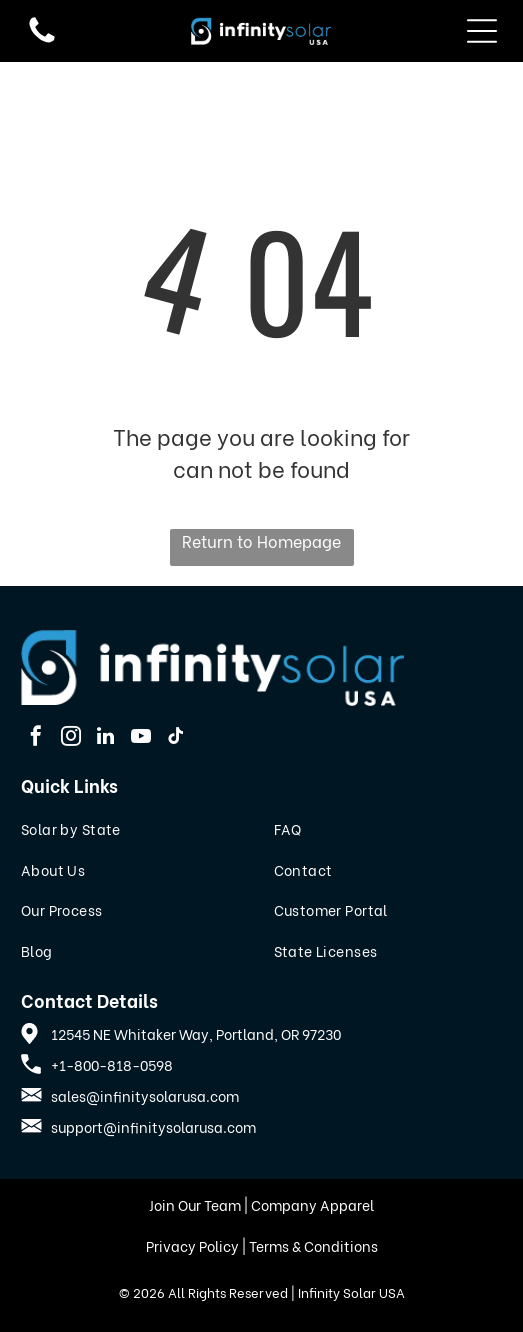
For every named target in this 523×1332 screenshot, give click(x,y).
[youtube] (141, 738)
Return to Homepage (261, 540)
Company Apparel (312, 1204)
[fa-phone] (42, 40)
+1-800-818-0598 (112, 1064)
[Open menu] (482, 31)
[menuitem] (135, 828)
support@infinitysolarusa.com (153, 1126)
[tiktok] (176, 738)
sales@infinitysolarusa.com (145, 1095)
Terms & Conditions (313, 1245)
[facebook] (36, 738)
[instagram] (71, 738)
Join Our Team (195, 1204)
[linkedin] (106, 738)
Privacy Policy (192, 1245)
